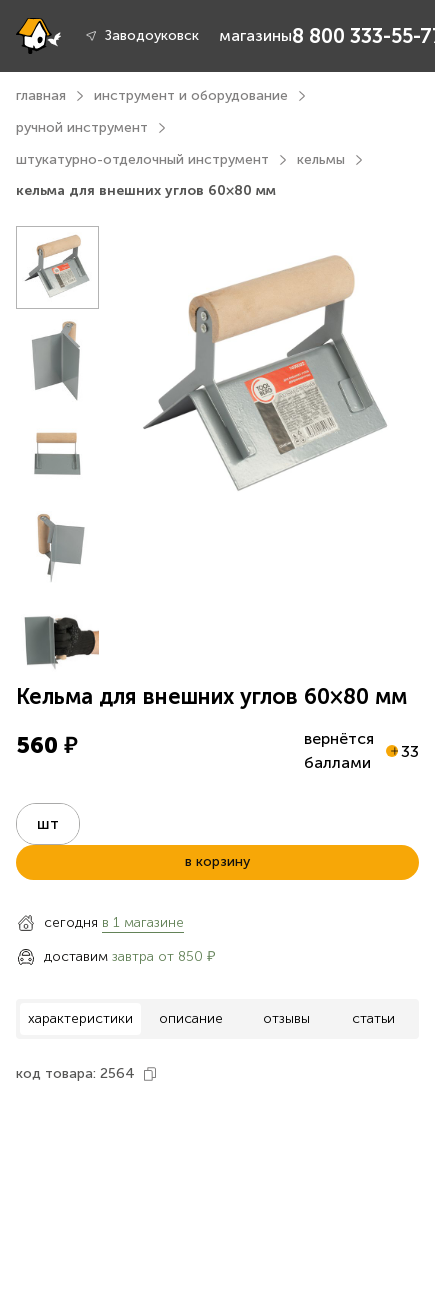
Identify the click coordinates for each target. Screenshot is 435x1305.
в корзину (217, 861)
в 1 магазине (143, 922)
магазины (255, 35)
